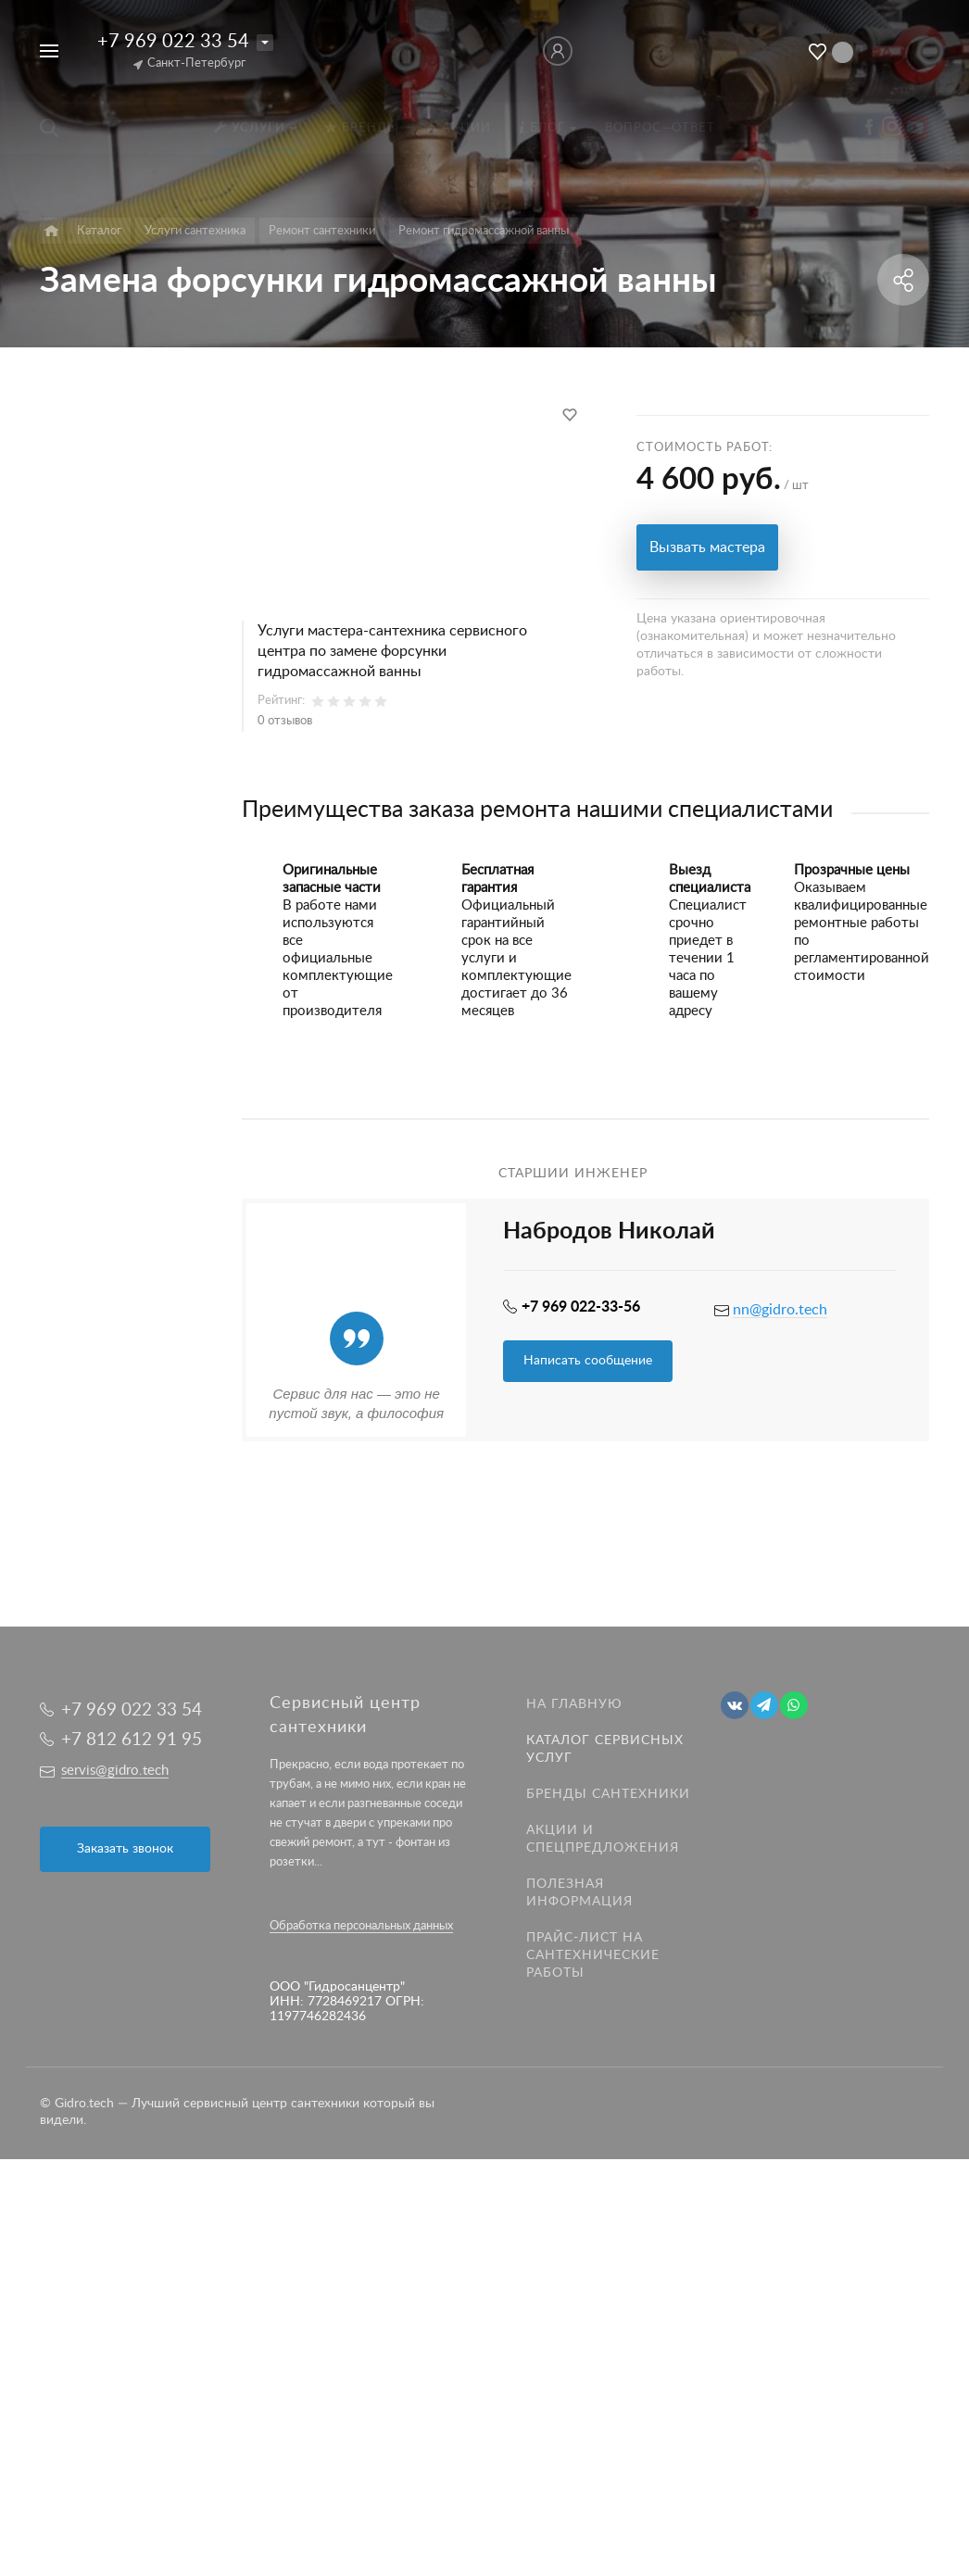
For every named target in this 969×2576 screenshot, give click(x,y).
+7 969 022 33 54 (173, 41)
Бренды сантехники (608, 1794)
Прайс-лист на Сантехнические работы (593, 1955)
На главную (574, 1704)
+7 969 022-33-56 (581, 1307)
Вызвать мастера (707, 547)
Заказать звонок (125, 1848)
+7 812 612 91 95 (131, 1740)
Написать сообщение (587, 1360)
